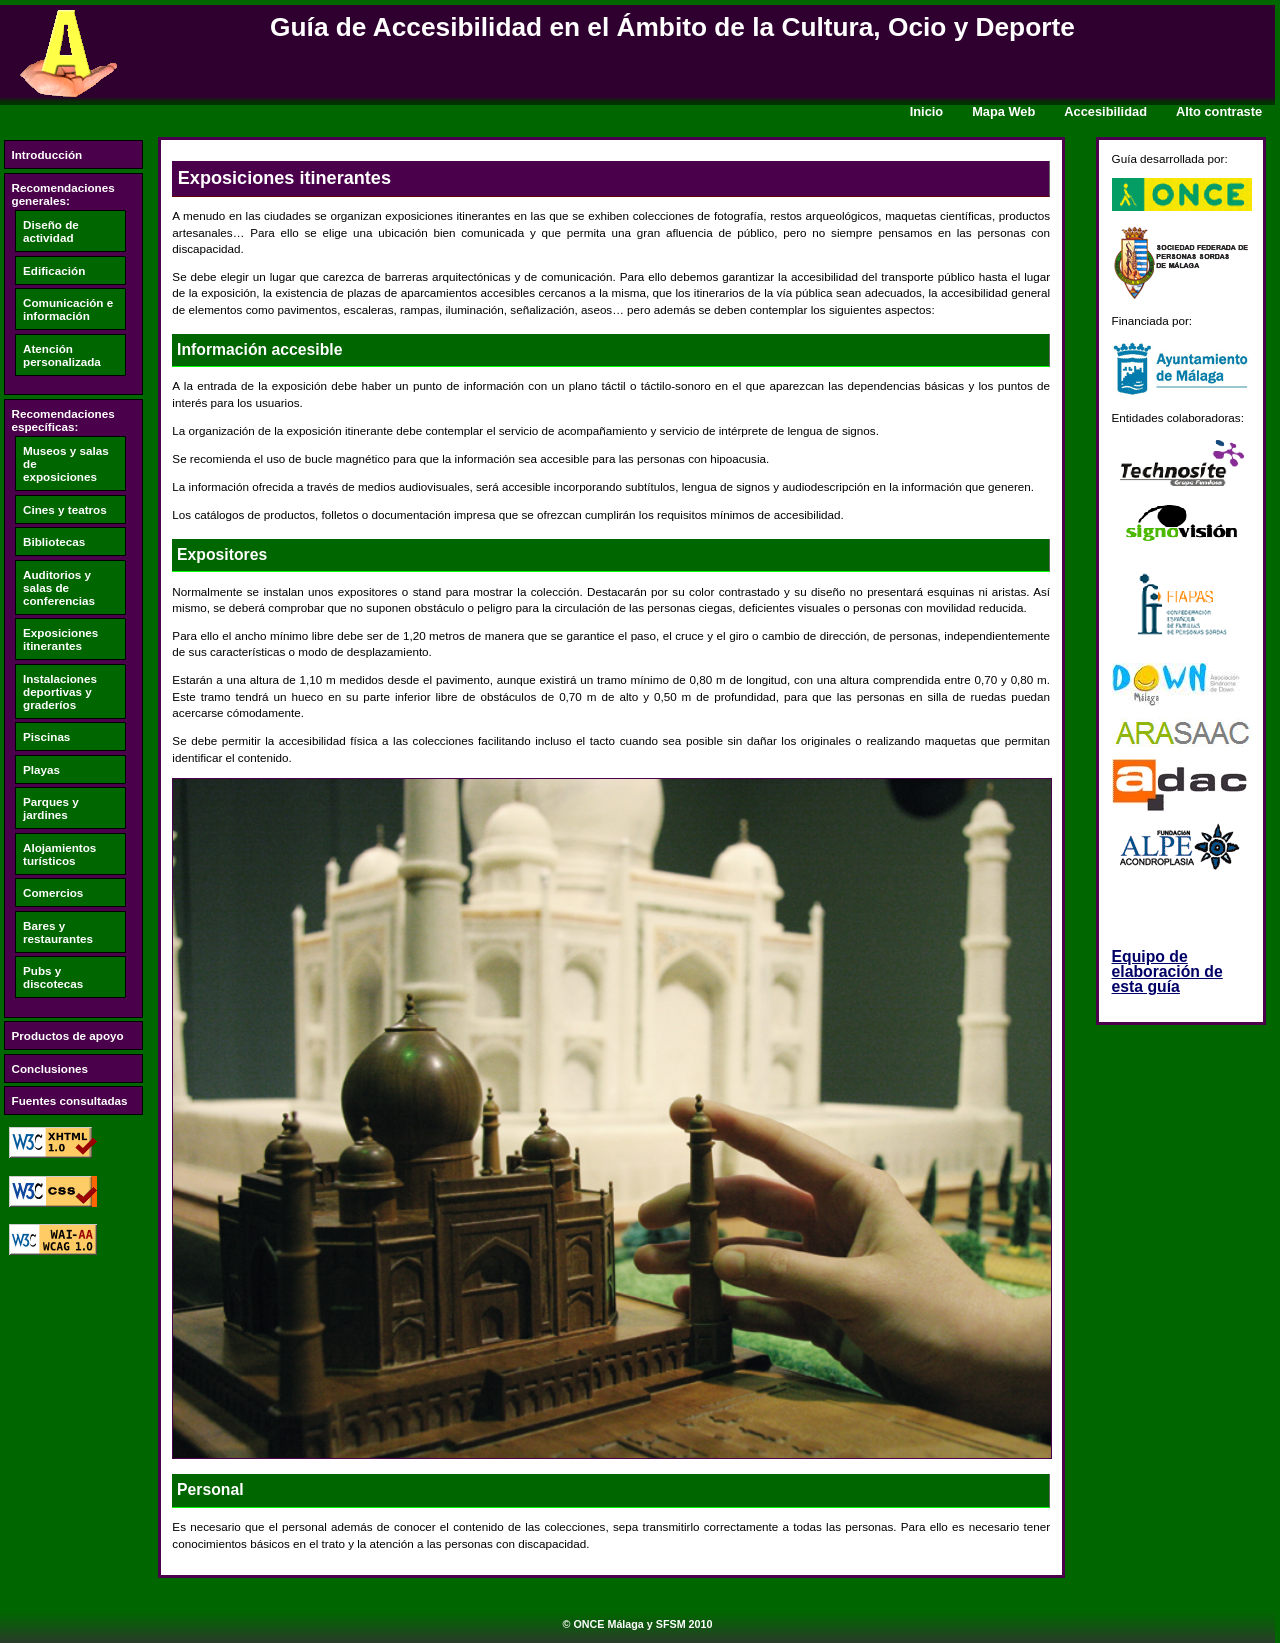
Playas (41, 769)
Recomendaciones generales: (63, 194)
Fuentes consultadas (70, 1100)
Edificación (54, 270)
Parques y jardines (51, 808)
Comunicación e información (68, 309)
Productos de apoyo (68, 1035)
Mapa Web (1003, 111)
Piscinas (46, 736)
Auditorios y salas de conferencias (59, 587)
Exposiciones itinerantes (60, 639)
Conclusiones (50, 1068)
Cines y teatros (65, 509)
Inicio (927, 111)
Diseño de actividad (51, 231)
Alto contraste (1219, 111)
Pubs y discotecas (53, 977)
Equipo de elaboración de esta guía (1167, 971)
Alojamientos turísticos (59, 854)
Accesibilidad (1105, 111)
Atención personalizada (62, 355)
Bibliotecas (54, 541)
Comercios (53, 892)
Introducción (47, 154)
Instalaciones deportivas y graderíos (60, 691)
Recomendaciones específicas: (63, 420)
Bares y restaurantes (58, 932)
